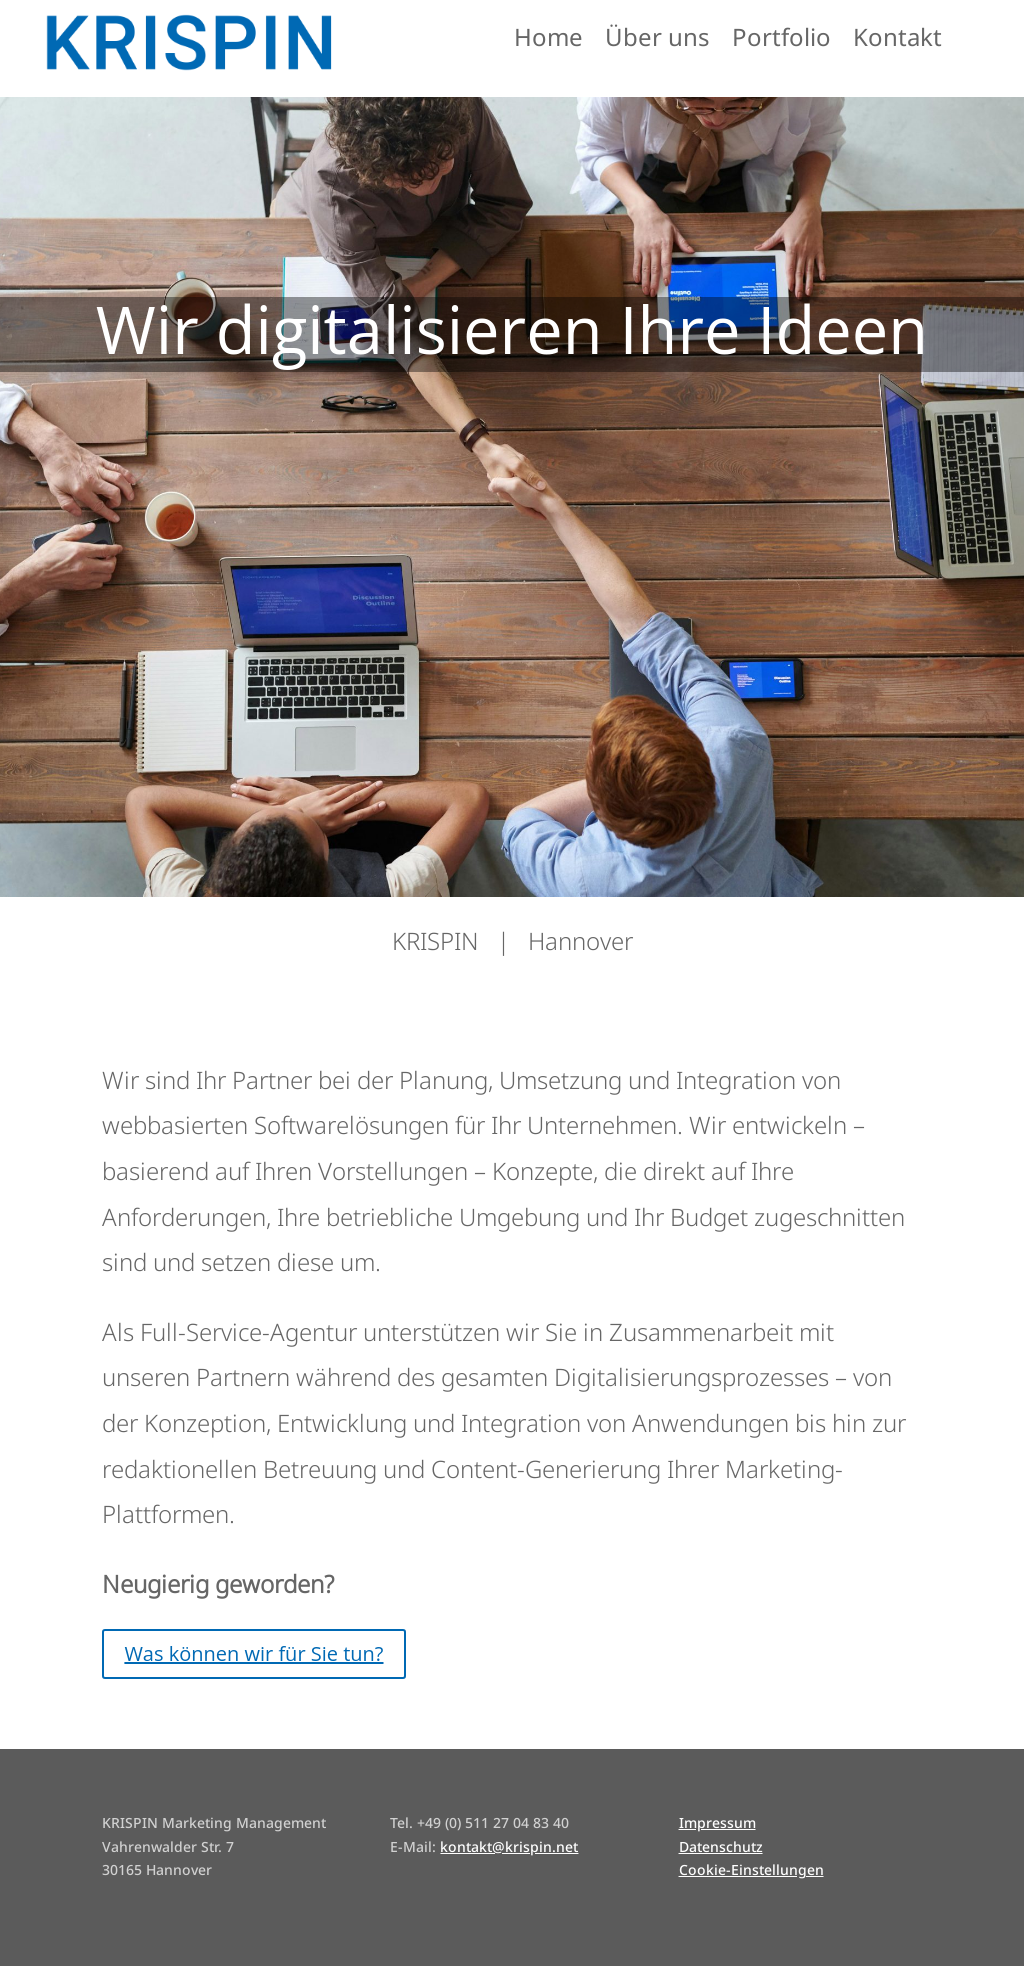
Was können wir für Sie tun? (253, 1653)
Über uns (657, 41)
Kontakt (897, 41)
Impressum (717, 1822)
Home (548, 41)
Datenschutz (721, 1846)
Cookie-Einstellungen (751, 1869)
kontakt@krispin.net (509, 1846)
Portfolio (781, 41)
